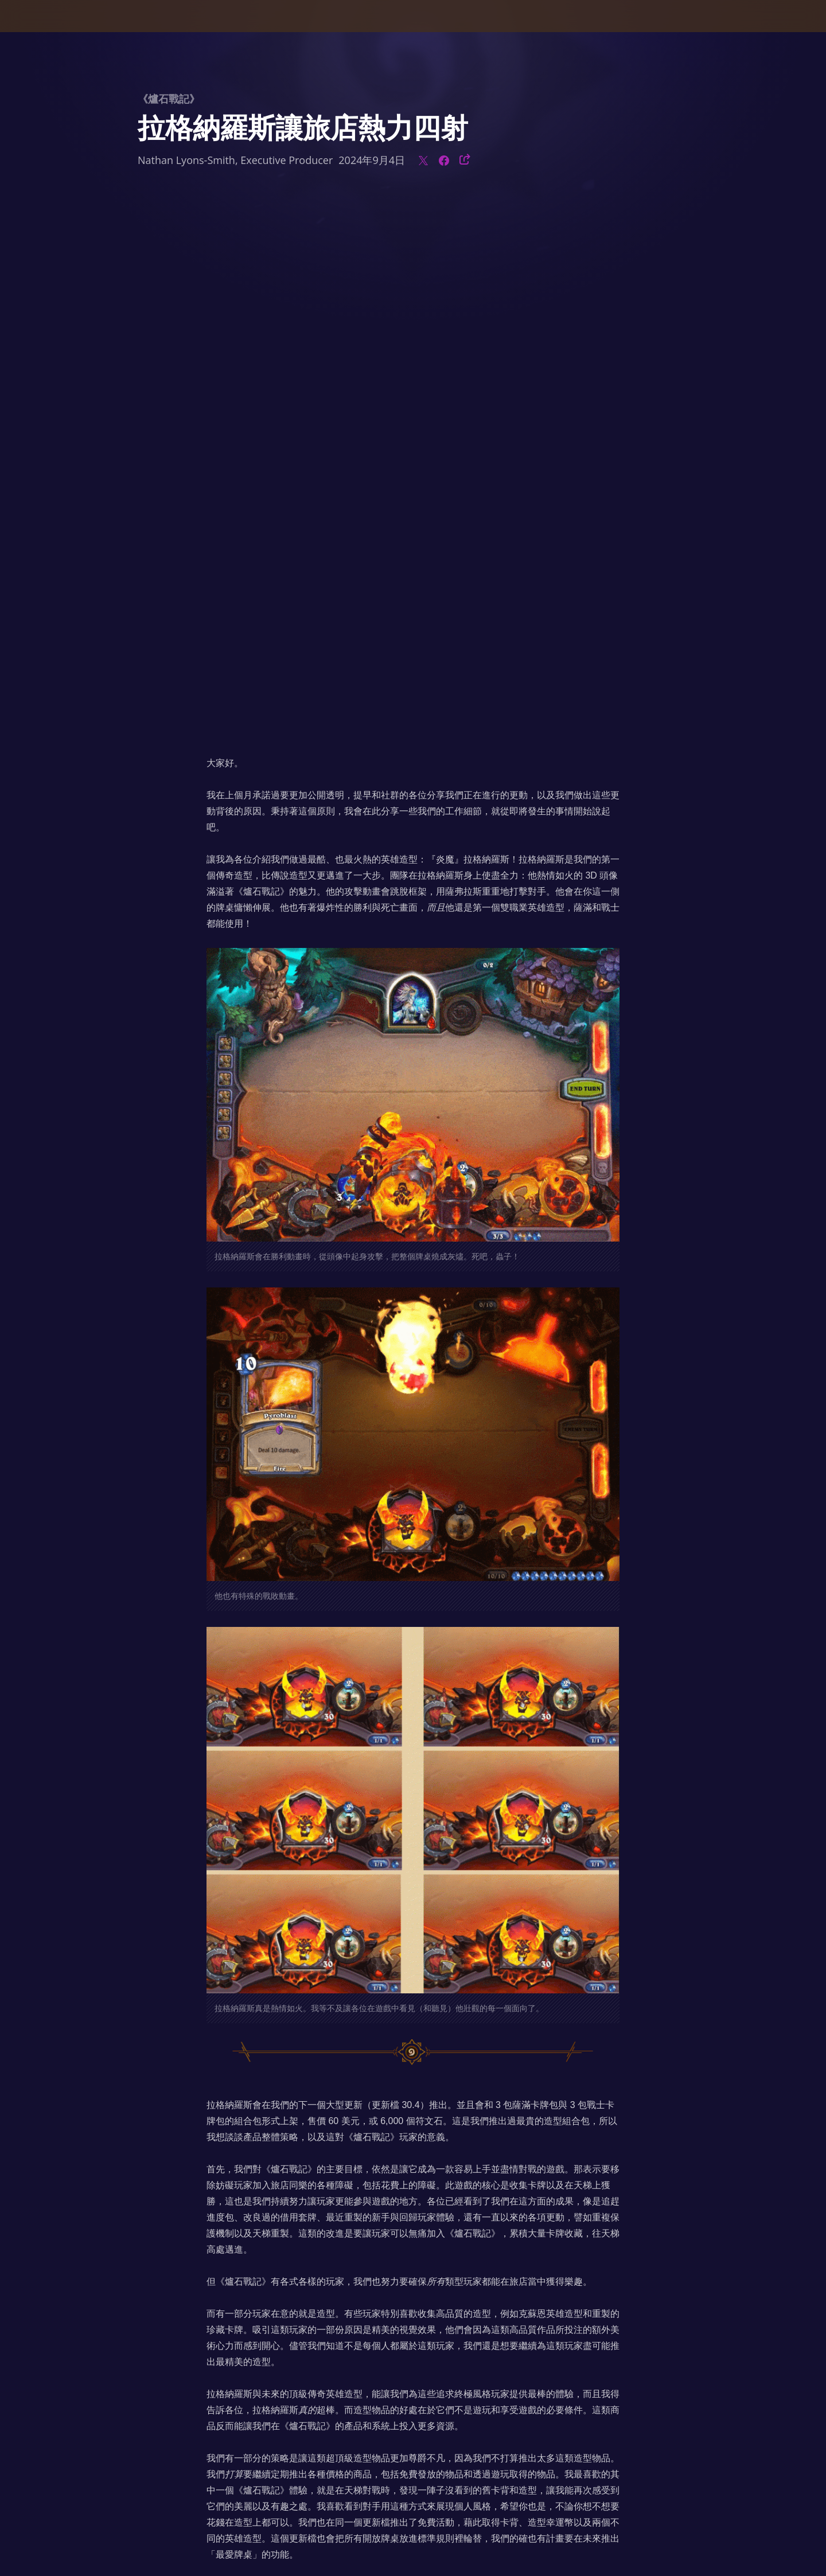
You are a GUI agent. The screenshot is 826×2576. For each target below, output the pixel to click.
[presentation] (51, 29)
